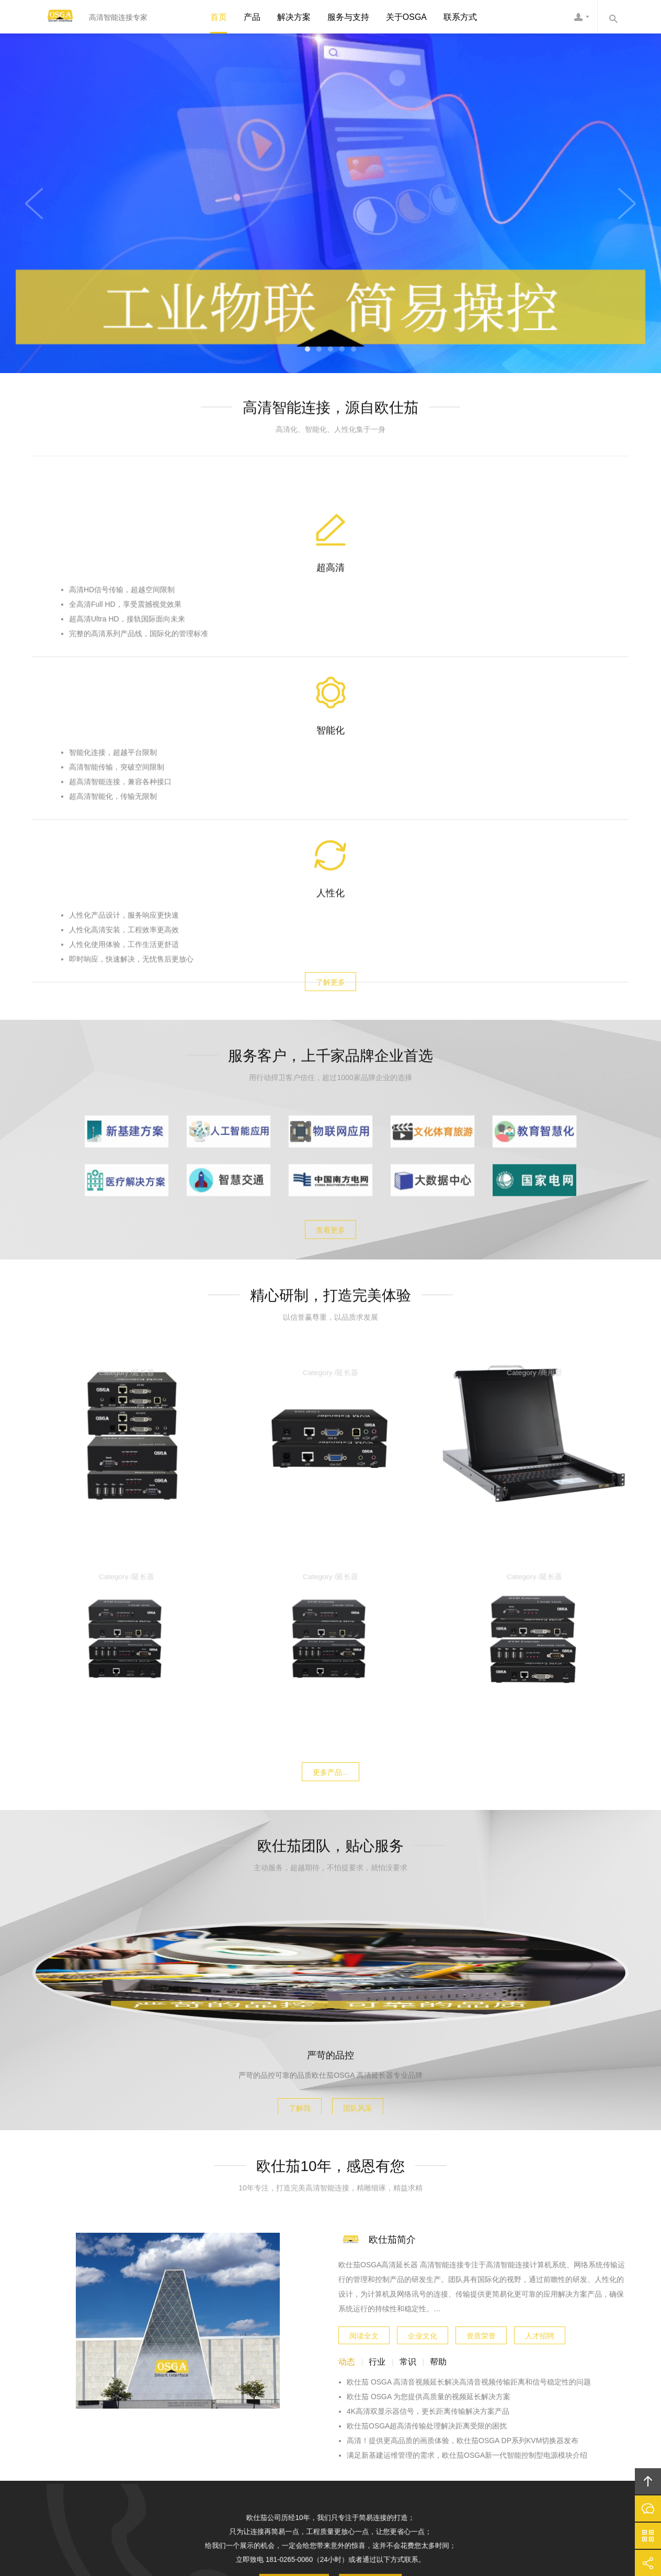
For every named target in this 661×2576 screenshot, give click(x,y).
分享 (648, 2563)
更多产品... (330, 1447)
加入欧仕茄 (411, 2441)
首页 (218, 17)
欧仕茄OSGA (55, 16)
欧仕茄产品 (232, 2441)
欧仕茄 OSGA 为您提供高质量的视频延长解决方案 (428, 2173)
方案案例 (278, 2441)
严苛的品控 (330, 1811)
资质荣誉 (481, 2110)
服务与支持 (348, 17)
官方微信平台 (648, 2536)
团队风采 (365, 1862)
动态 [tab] (346, 2138)
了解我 (292, 1862)
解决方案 (294, 17)
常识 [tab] (408, 2138)
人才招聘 (539, 2110)
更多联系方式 (363, 2249)
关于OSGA (406, 17)
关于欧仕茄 (181, 2441)
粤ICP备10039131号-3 (342, 2510)
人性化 (530, 627)
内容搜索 (613, 16)
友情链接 (508, 2441)
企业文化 (422, 2110)
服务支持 (322, 2441)
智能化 (331, 627)
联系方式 (460, 17)
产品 (252, 17)
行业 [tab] (377, 2138)
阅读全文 (364, 2110)
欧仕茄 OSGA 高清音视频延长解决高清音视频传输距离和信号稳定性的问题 (469, 2159)
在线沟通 (648, 2508)
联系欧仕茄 (462, 2441)
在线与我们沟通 (300, 2249)
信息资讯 (365, 2441)
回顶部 (648, 2481)
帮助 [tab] (438, 2138)
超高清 (132, 627)
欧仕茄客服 (581, 16)
